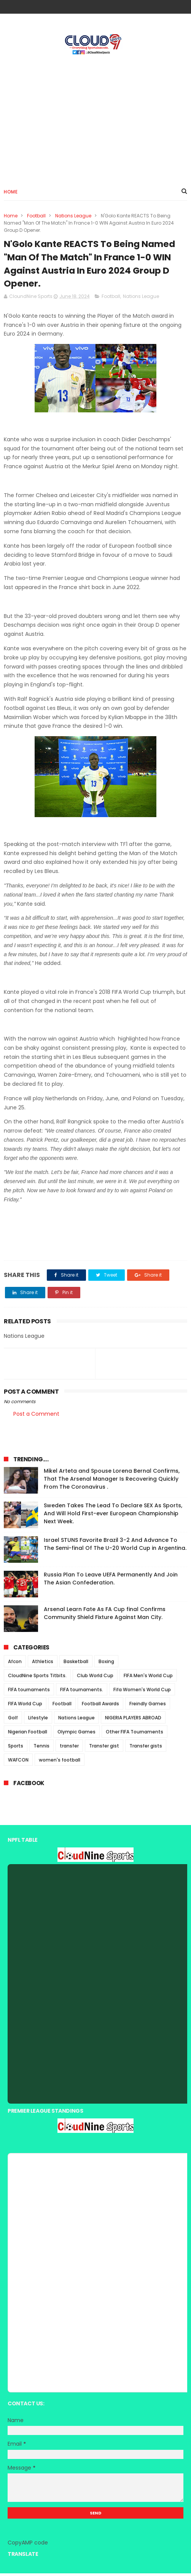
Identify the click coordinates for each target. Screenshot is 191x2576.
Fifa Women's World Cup (142, 1692)
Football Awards (100, 1706)
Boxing (106, 1664)
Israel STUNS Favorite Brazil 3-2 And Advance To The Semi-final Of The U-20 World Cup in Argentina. (115, 1547)
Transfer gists (145, 1749)
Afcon (15, 1664)
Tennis (41, 1749)
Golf (13, 1720)
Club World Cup (95, 1678)
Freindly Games (147, 1706)
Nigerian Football (27, 1735)
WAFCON (18, 1763)
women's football (59, 1763)
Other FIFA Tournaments (134, 1735)
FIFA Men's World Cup (148, 1678)
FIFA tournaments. (81, 1692)
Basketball (76, 1664)
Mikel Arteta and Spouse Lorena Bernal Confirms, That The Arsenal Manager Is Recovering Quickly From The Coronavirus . (112, 1482)
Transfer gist (104, 1749)
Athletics (42, 1664)
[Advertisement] (95, 118)
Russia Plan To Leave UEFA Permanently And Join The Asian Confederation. (111, 1581)
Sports (15, 1749)
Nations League (73, 216)
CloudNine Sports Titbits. (37, 1678)
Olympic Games (76, 1735)
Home (11, 192)
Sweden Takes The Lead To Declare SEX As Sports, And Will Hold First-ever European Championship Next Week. (113, 1516)
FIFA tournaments (29, 1692)
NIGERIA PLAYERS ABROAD (133, 1720)
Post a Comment (36, 1417)
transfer (69, 1749)
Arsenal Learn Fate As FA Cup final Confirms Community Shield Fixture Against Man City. (105, 1616)
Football (36, 216)
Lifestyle (38, 1720)
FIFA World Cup (25, 1706)
